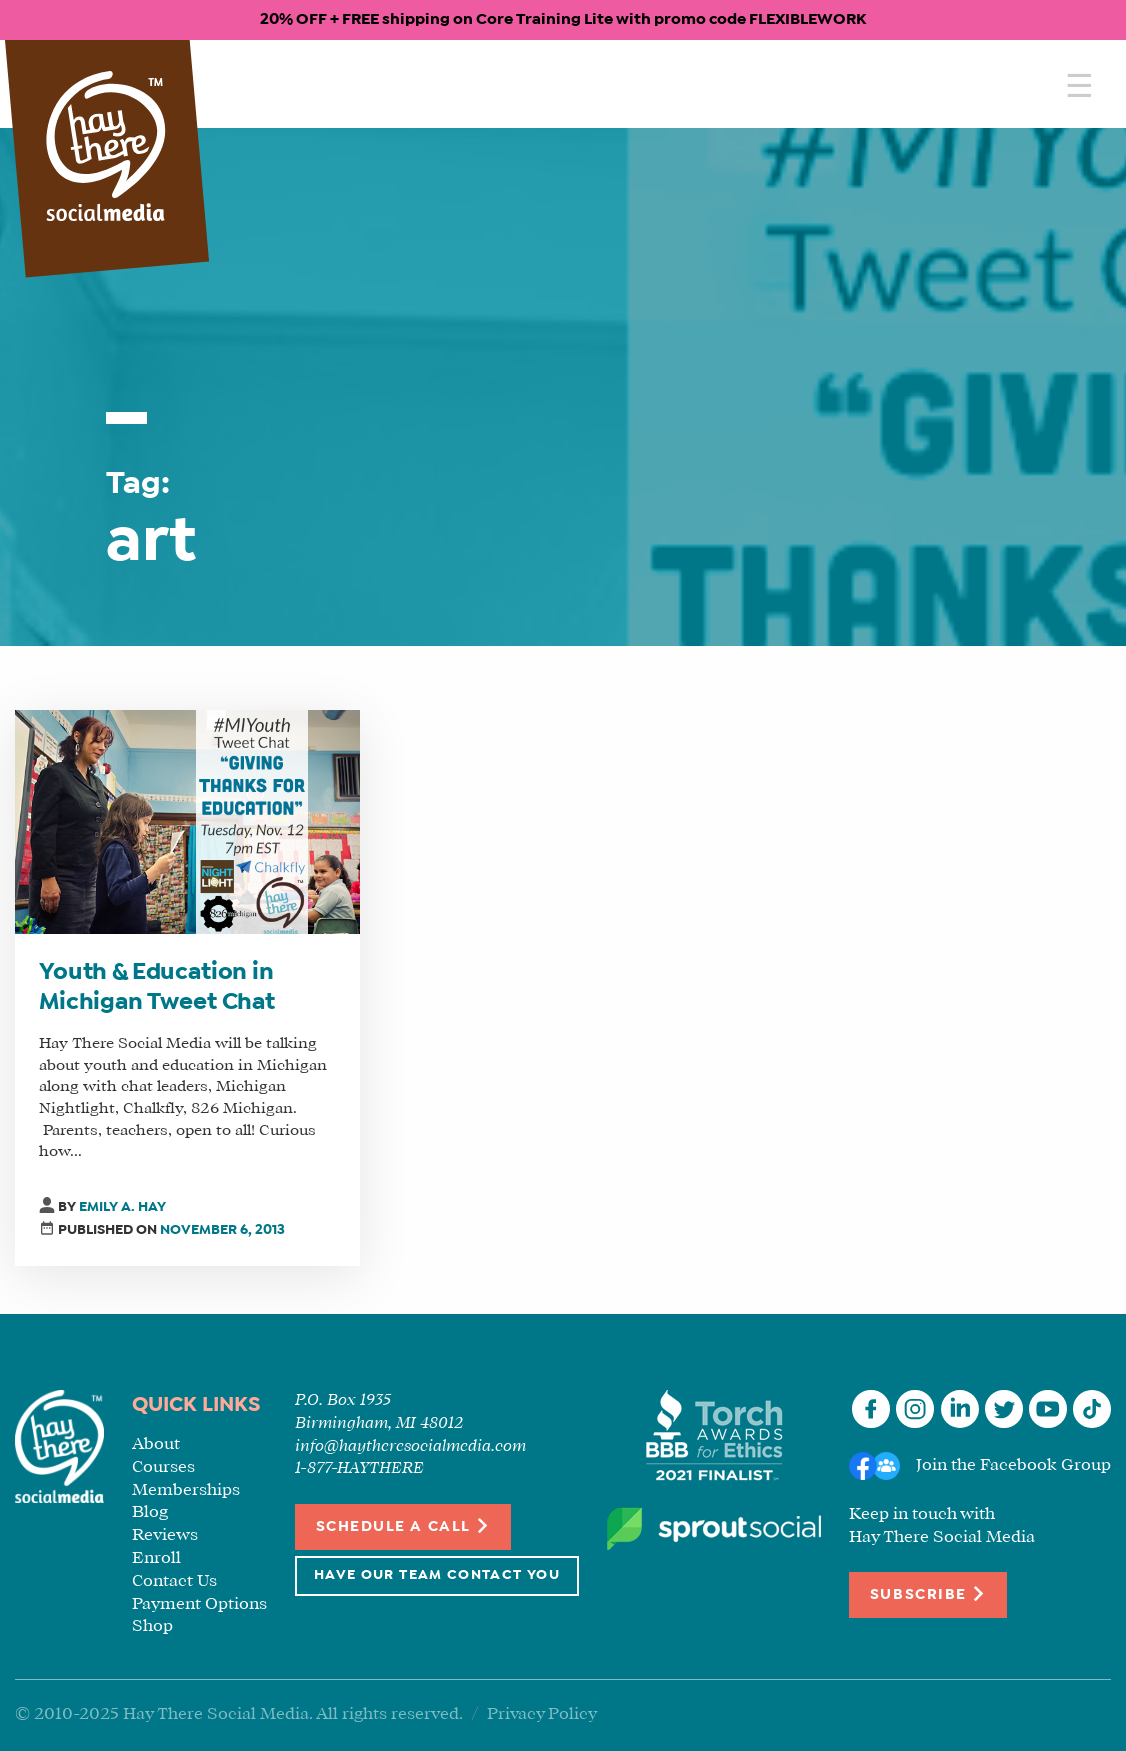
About (156, 1444)
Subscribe (928, 1593)
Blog (150, 1512)
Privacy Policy (542, 1714)
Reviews (165, 1535)
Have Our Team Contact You (437, 1575)
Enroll (156, 1558)
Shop (152, 1626)
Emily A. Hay (122, 1207)
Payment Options (199, 1604)
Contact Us (174, 1581)
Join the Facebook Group (1013, 1465)
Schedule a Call (403, 1525)
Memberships (186, 1490)
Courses (163, 1467)
